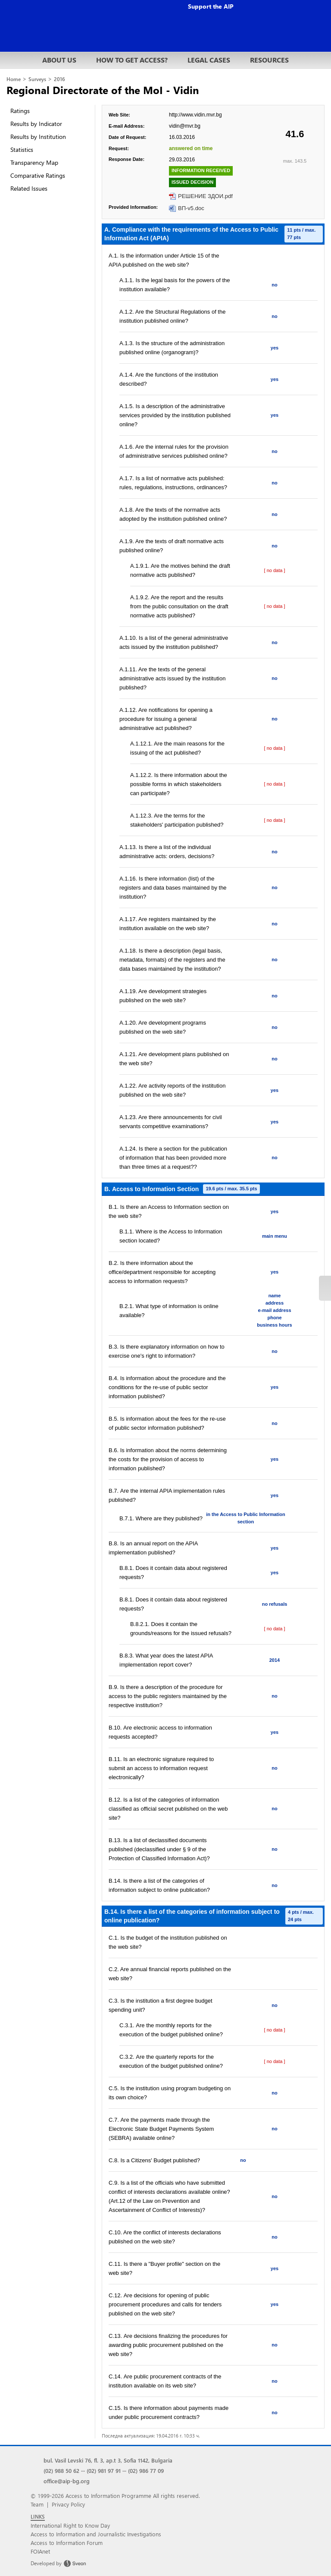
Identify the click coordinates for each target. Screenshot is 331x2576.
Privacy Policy (68, 2504)
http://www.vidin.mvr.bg (195, 115)
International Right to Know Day (70, 2525)
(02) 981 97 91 (104, 2470)
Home (13, 79)
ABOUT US (59, 59)
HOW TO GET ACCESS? (132, 59)
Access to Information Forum (67, 2542)
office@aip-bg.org (67, 2481)
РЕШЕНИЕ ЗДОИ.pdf (205, 196)
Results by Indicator (36, 124)
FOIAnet (40, 2551)
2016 (59, 79)
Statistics (21, 149)
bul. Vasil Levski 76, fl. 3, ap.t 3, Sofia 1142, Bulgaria (108, 2460)
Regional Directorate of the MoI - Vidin (102, 90)
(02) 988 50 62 (61, 2470)
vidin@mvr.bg (184, 126)
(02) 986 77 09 (146, 2470)
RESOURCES (269, 59)
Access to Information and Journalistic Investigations (96, 2534)
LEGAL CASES (208, 59)
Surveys (37, 79)
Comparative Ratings (37, 175)
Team (37, 2504)
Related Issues (28, 188)
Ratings (20, 111)
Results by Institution (38, 136)
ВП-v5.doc (191, 208)
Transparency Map (34, 162)
